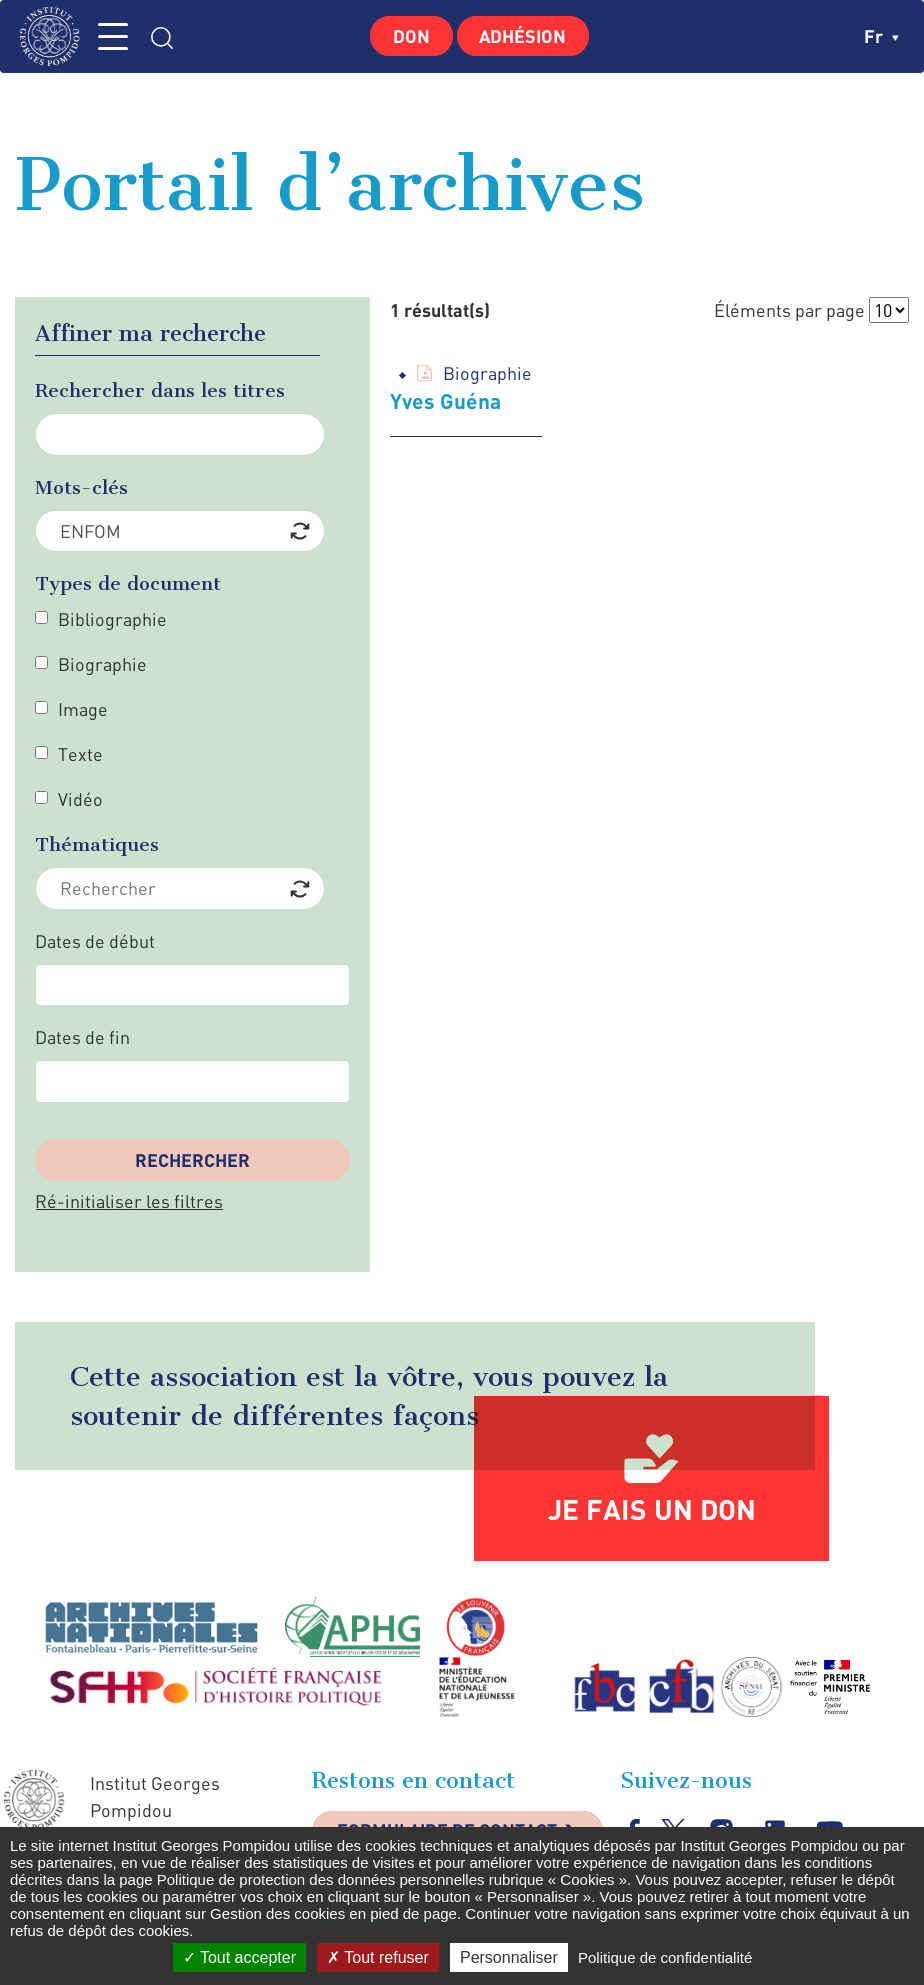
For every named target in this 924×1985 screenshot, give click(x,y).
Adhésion (523, 36)
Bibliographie (112, 619)
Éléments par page (789, 310)
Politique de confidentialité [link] (665, 1957)
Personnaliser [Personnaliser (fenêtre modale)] (509, 1957)
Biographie (102, 664)
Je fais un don (652, 1509)
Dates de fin (82, 1037)
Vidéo (80, 799)
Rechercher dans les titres (160, 390)
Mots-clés (81, 487)
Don (411, 36)
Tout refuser (378, 1957)
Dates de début (95, 941)
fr (881, 36)
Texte (80, 754)
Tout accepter (239, 1957)
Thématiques (97, 844)
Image (83, 709)
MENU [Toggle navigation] (115, 36)
